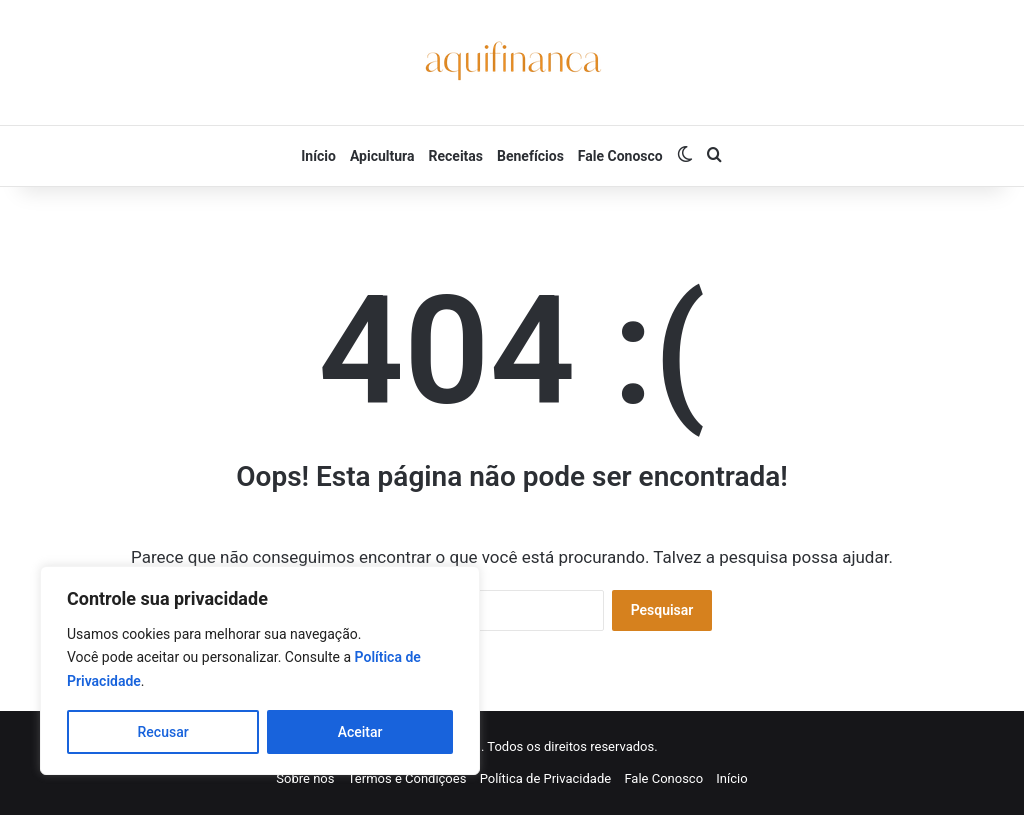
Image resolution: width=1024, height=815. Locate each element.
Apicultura (382, 156)
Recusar (163, 732)
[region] (260, 670)
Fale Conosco (620, 156)
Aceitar (360, 732)
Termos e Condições (407, 778)
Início (318, 156)
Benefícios (530, 156)
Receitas (456, 156)
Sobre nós (305, 778)
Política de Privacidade (546, 778)
